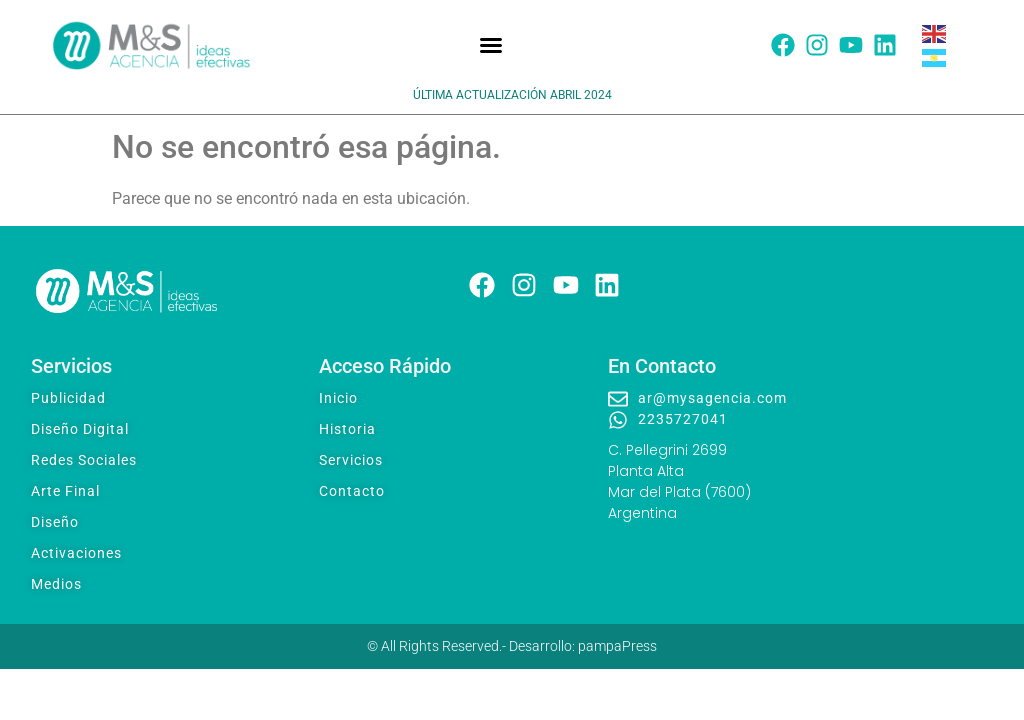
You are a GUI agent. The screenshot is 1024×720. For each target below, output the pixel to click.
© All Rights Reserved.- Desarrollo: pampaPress (512, 646)
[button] (491, 45)
